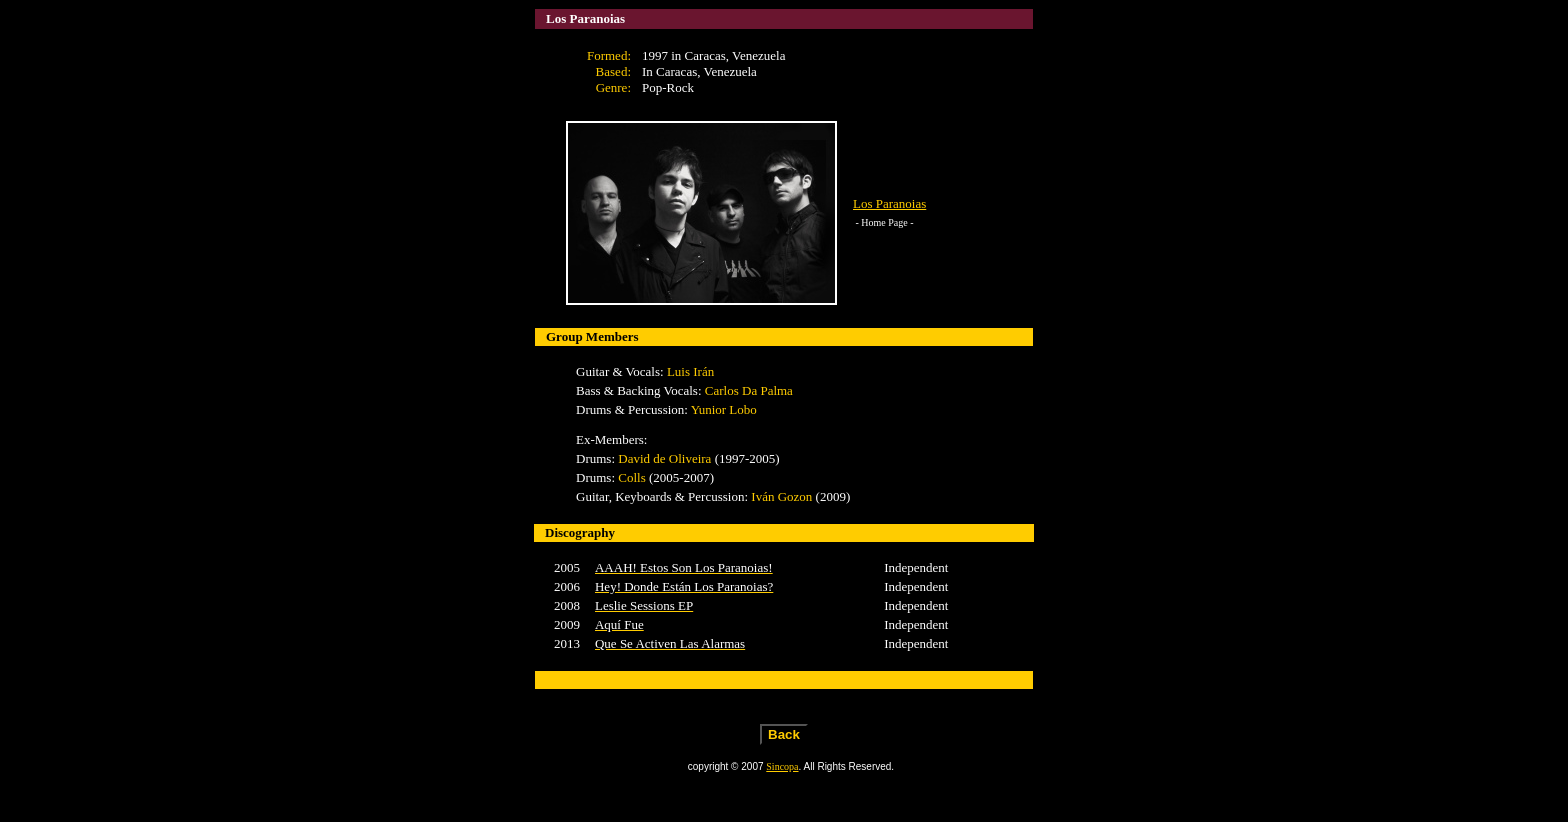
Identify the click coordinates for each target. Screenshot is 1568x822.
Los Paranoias (889, 203)
